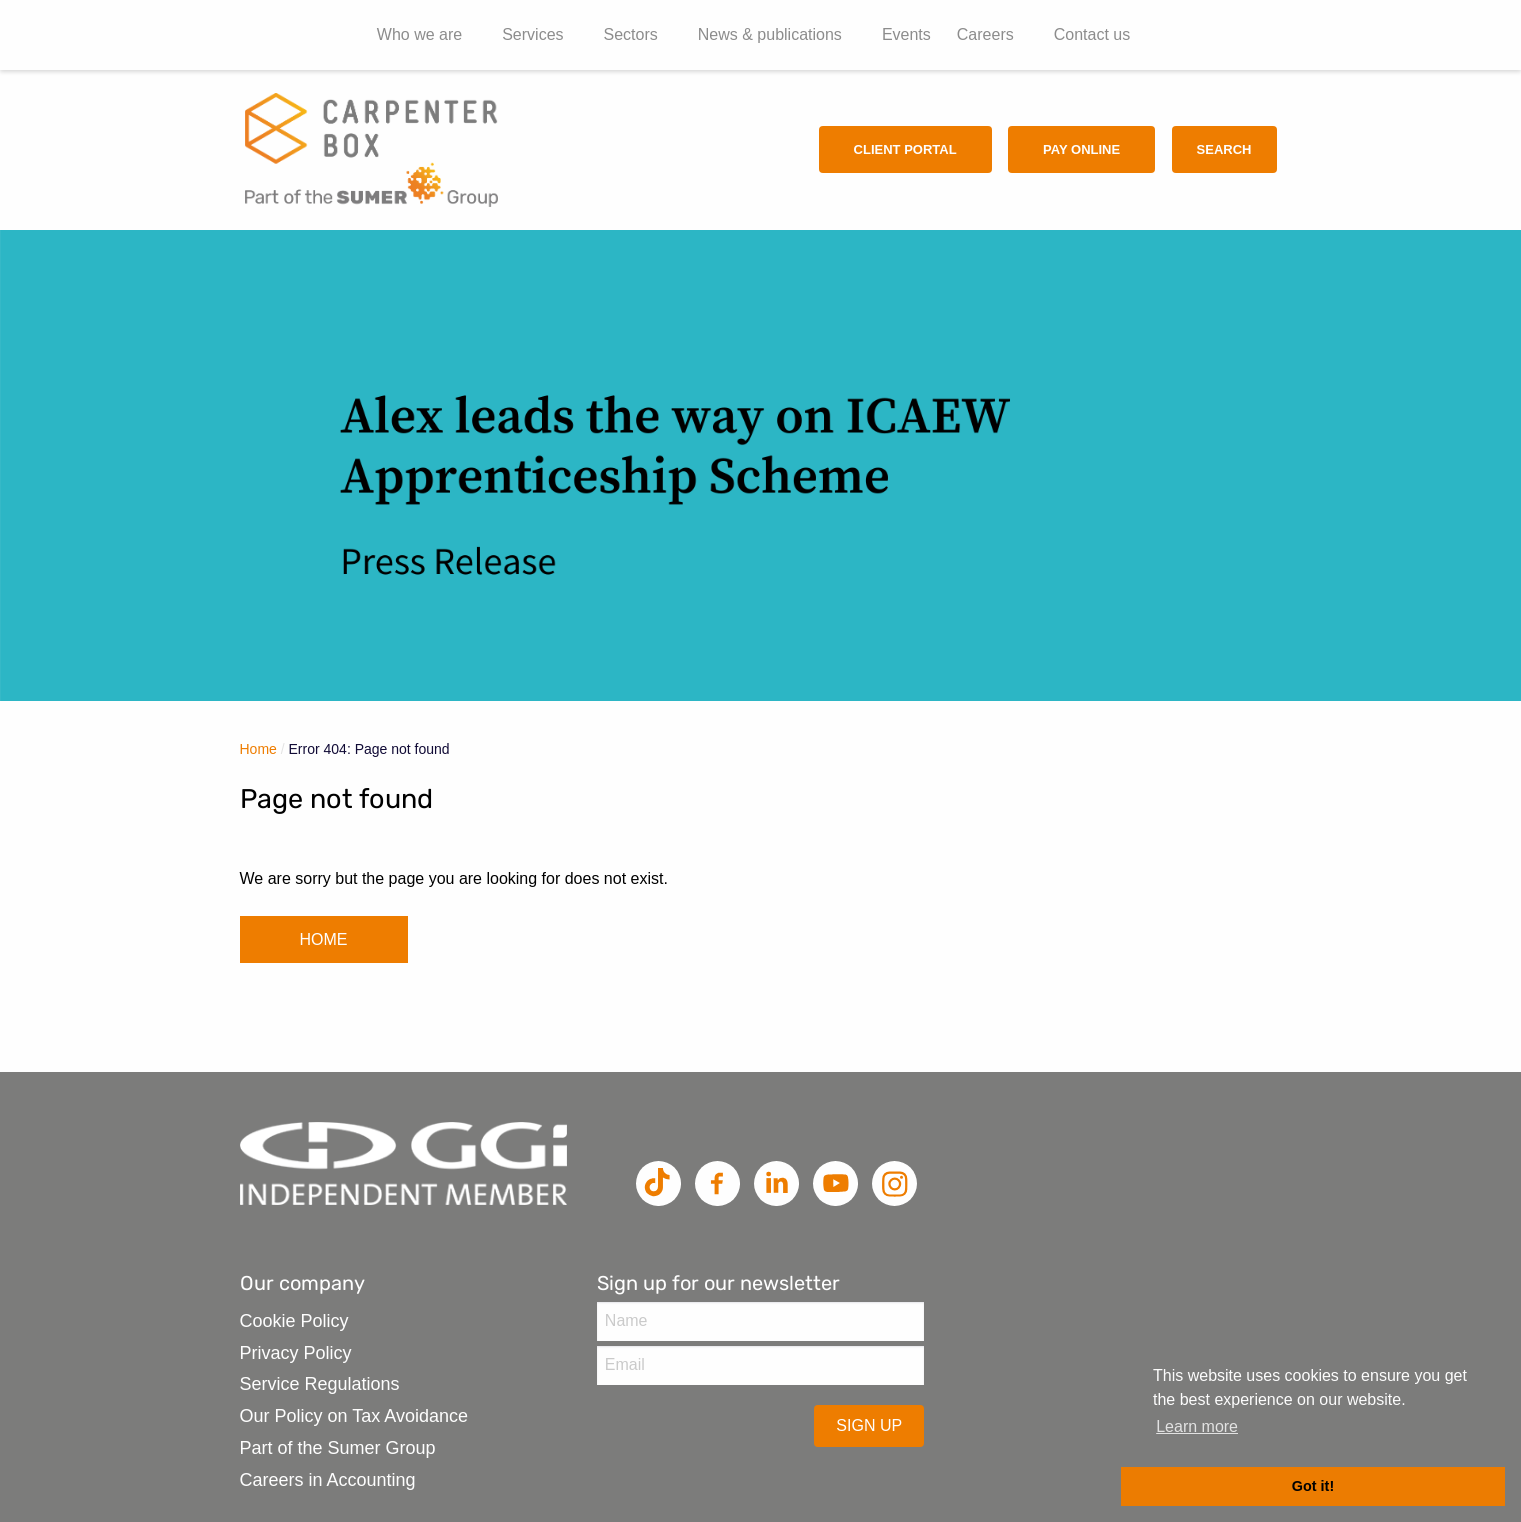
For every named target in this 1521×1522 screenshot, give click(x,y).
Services (532, 34)
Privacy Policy (296, 1353)
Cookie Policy (294, 1321)
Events (906, 34)
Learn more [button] (1197, 1426)
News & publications (770, 34)
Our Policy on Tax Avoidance (354, 1416)
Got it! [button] (1313, 1486)
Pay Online (1081, 149)
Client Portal (905, 149)
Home (258, 749)
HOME (324, 939)
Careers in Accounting (328, 1480)
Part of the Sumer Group (338, 1448)
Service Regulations (320, 1384)
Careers (985, 34)
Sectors (631, 34)
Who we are (419, 34)
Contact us (1092, 34)
